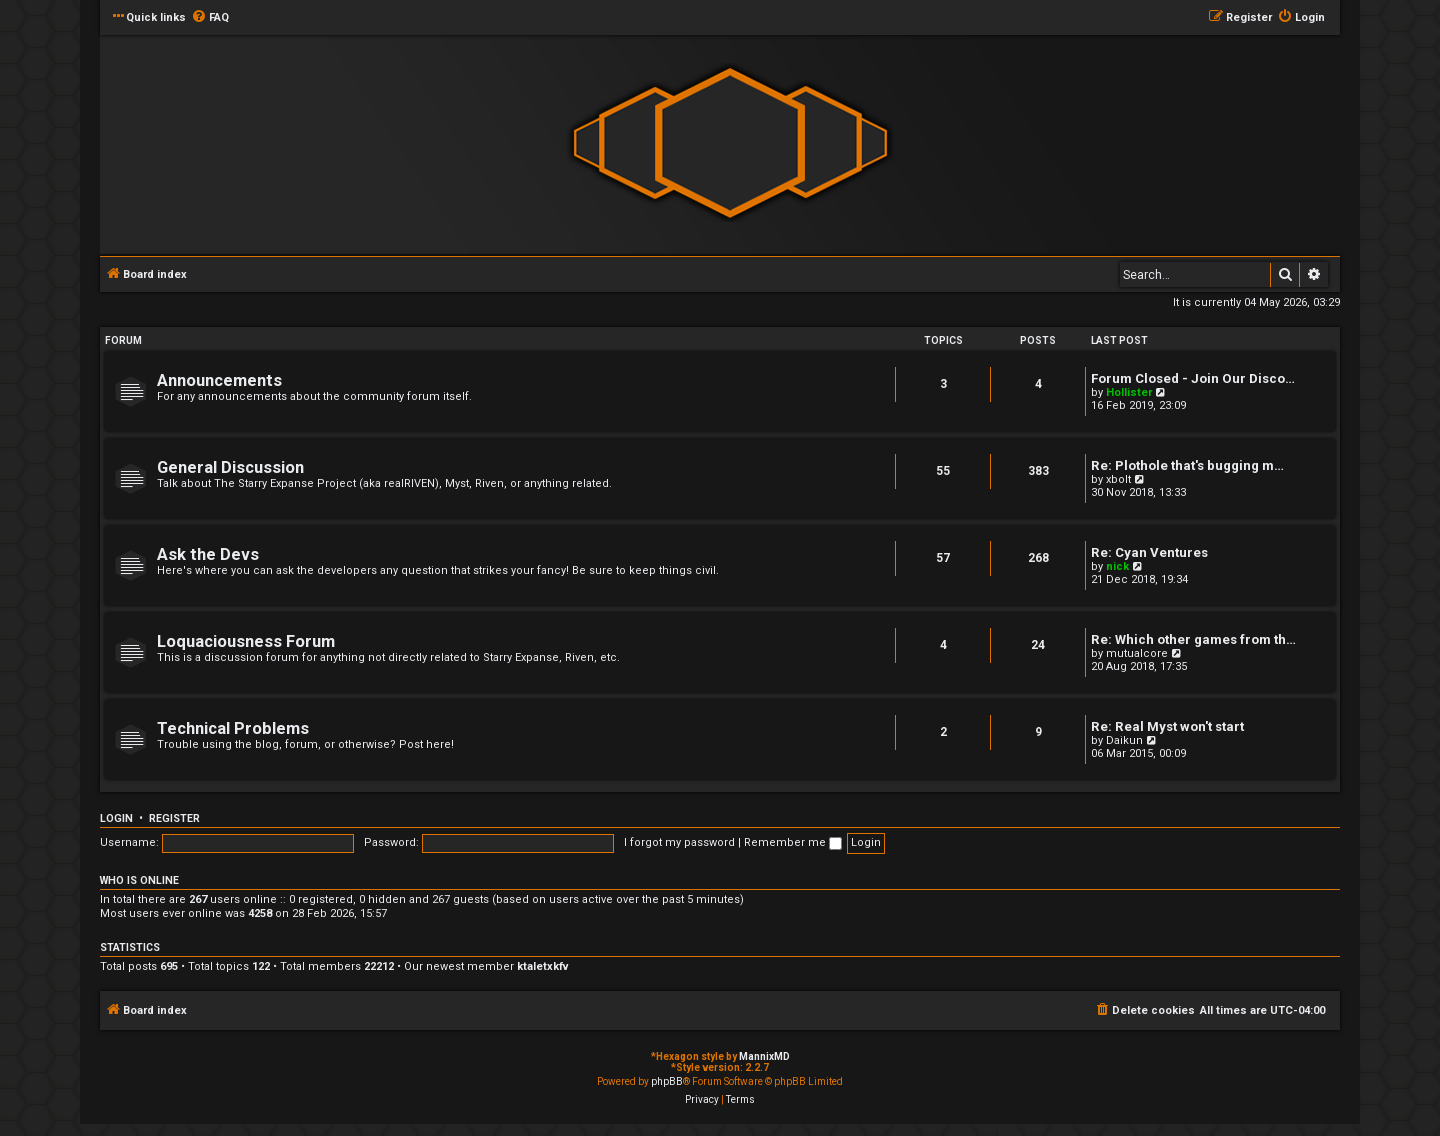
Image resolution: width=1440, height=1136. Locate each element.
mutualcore (1137, 653)
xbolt (1118, 479)
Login (116, 818)
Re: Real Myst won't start (1167, 726)
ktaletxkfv (543, 966)
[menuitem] (210, 18)
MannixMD (764, 1056)
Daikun (1124, 740)
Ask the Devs (208, 554)
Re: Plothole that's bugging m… (1187, 465)
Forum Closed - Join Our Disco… (1193, 378)
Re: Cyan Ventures (1149, 552)
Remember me (793, 842)
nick (1117, 566)
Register (174, 818)
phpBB (667, 1081)
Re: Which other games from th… (1193, 639)
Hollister (1129, 392)
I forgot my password (679, 842)
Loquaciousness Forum (246, 641)
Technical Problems (233, 728)
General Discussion (230, 467)
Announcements (219, 380)
